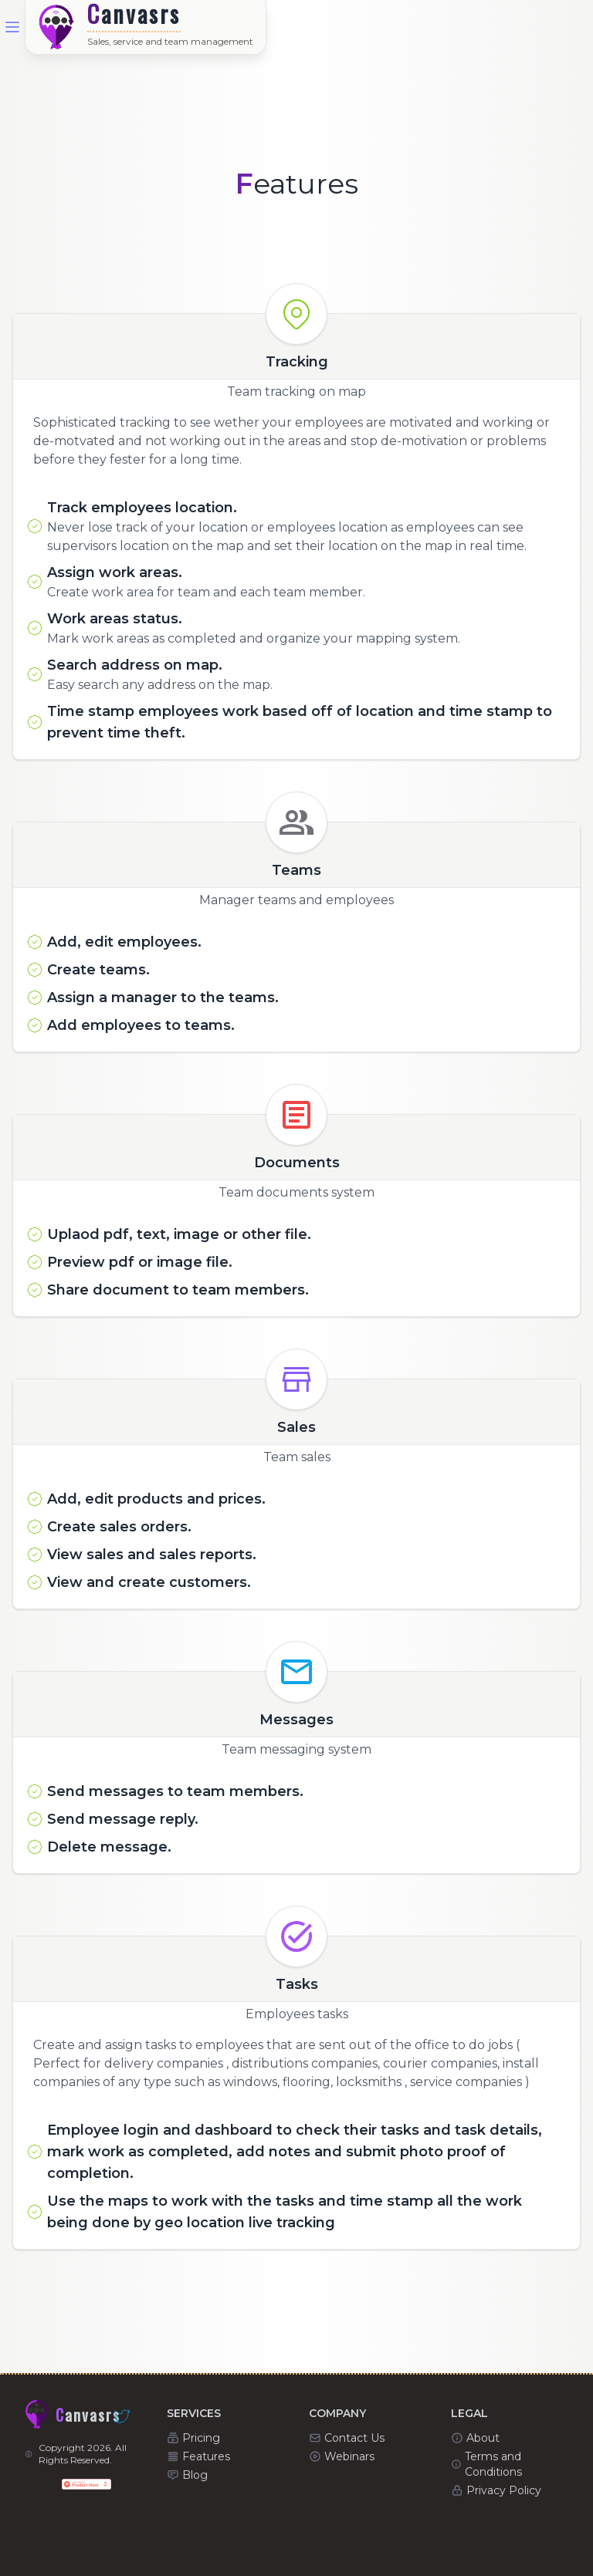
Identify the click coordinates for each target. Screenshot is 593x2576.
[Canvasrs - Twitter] (122, 2416)
